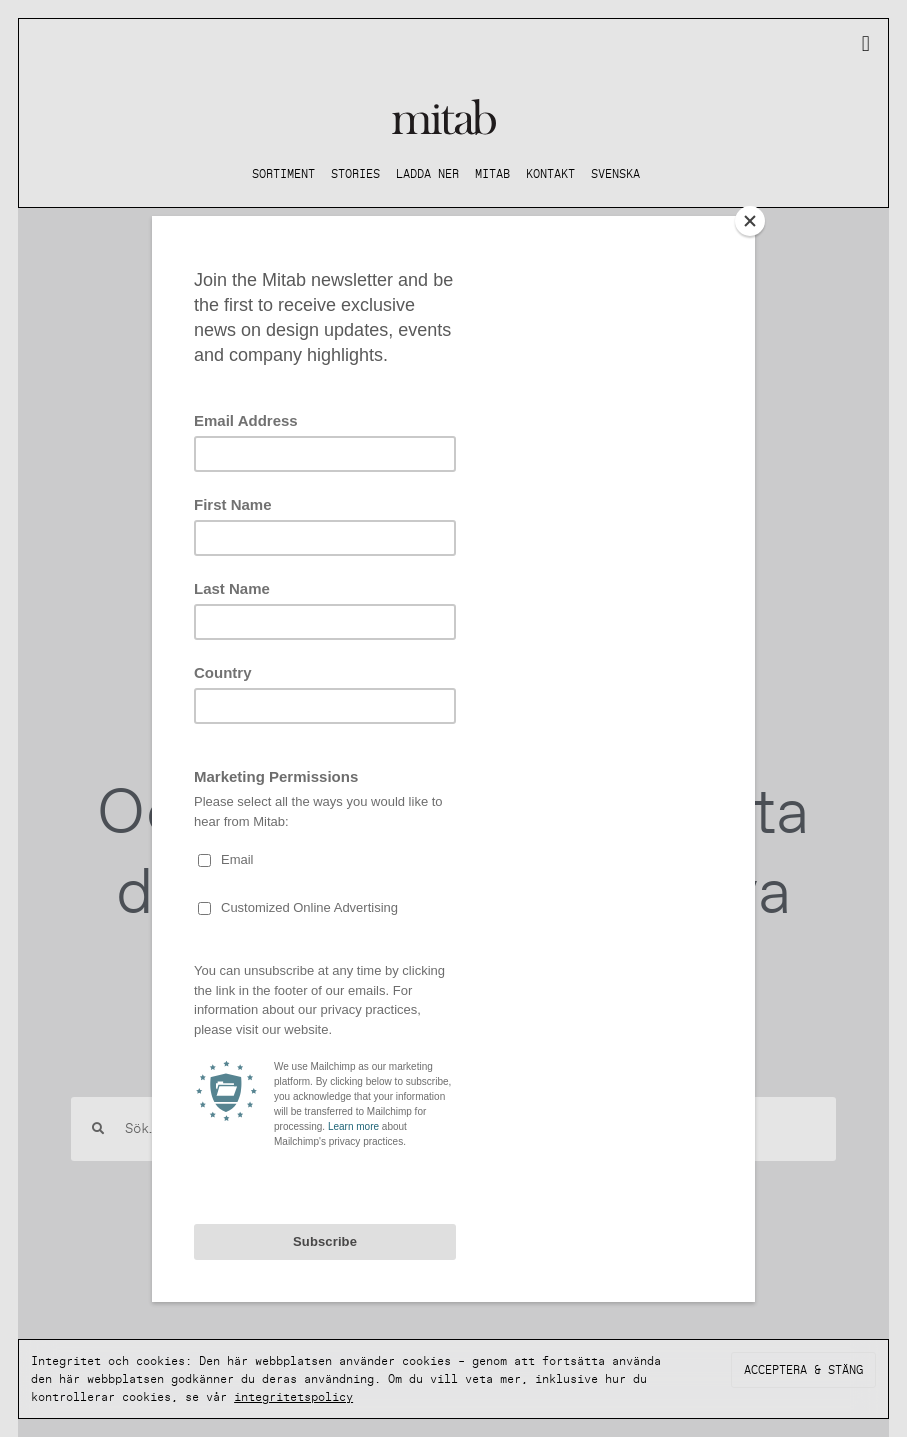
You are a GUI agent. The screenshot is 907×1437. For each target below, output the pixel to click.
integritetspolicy (293, 1397)
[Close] (750, 221)
